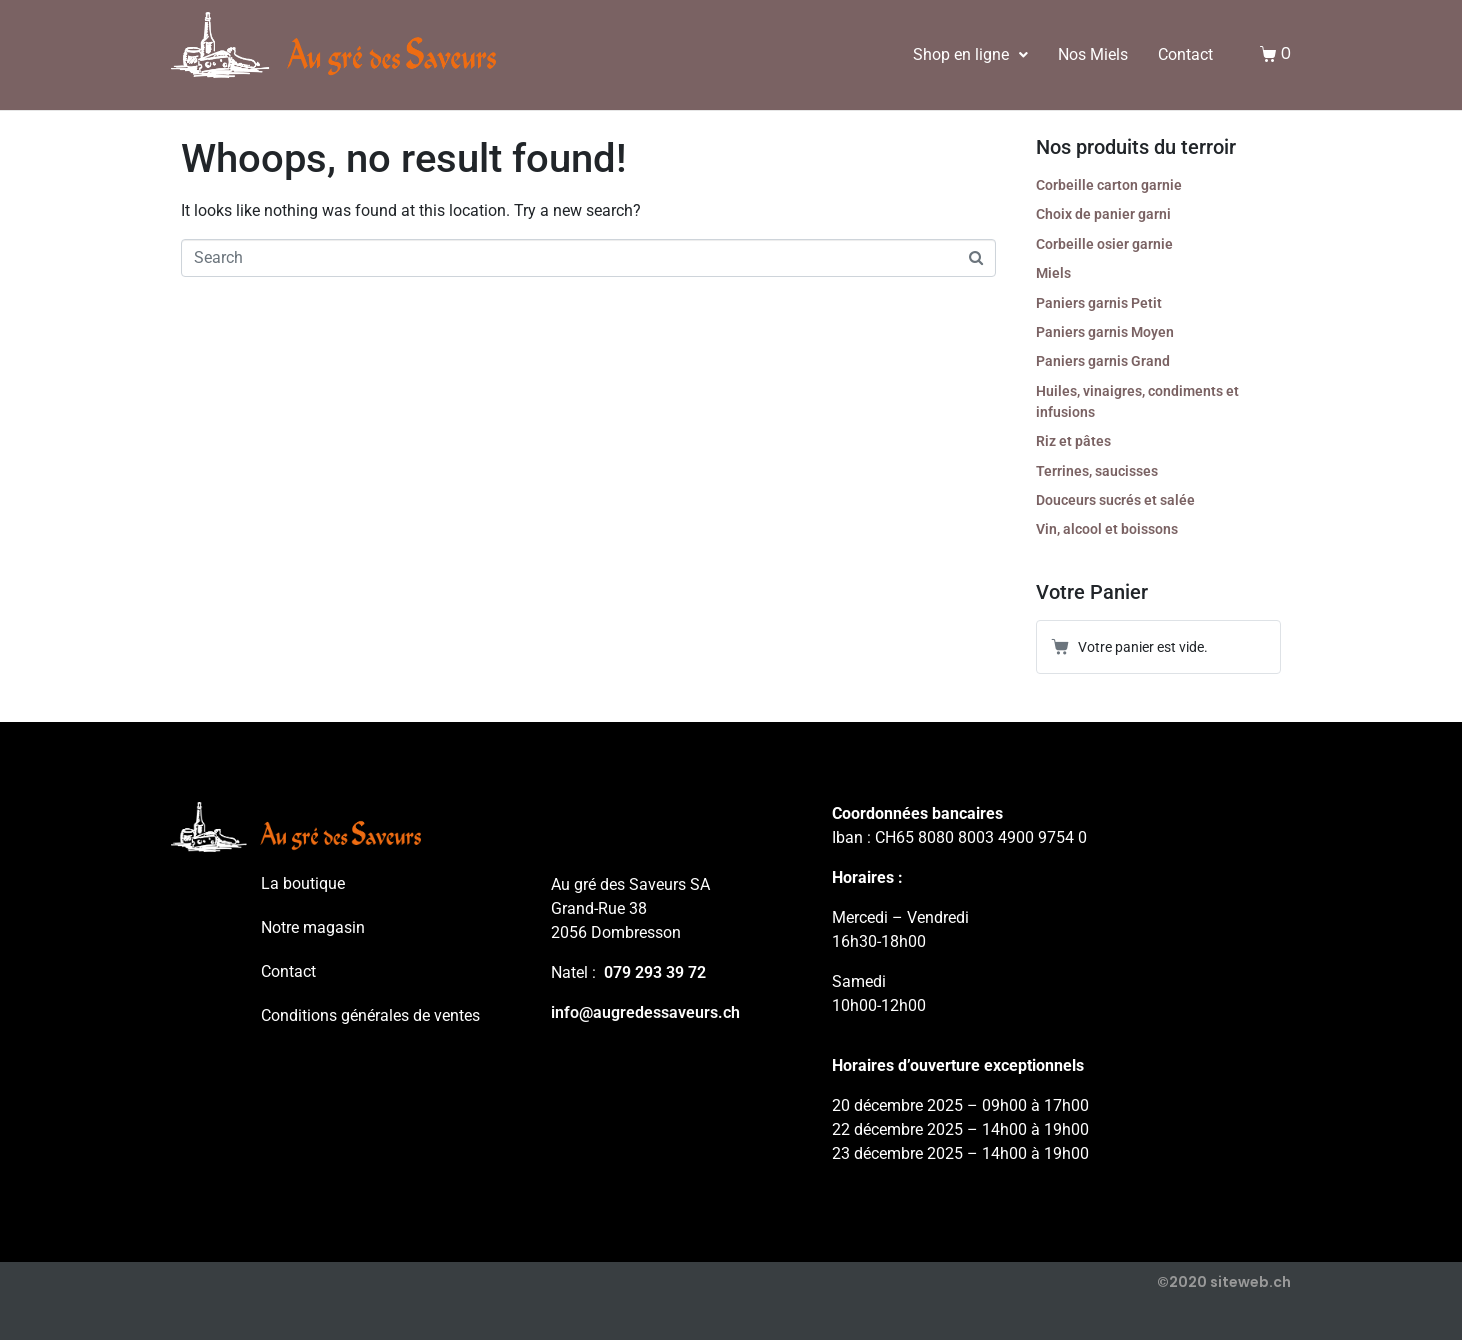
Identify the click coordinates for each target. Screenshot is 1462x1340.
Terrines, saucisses (1097, 471)
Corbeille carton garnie (1109, 185)
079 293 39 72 (655, 972)
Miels (1053, 273)
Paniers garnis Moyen (1105, 332)
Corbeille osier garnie (1104, 244)
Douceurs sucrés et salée (1115, 500)
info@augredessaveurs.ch (645, 1012)
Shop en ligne (970, 54)
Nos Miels (1093, 54)
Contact (1185, 54)
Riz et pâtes (1073, 441)
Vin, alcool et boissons (1107, 529)
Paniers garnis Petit (1099, 303)
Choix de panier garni (1103, 214)
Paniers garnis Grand (1103, 361)
